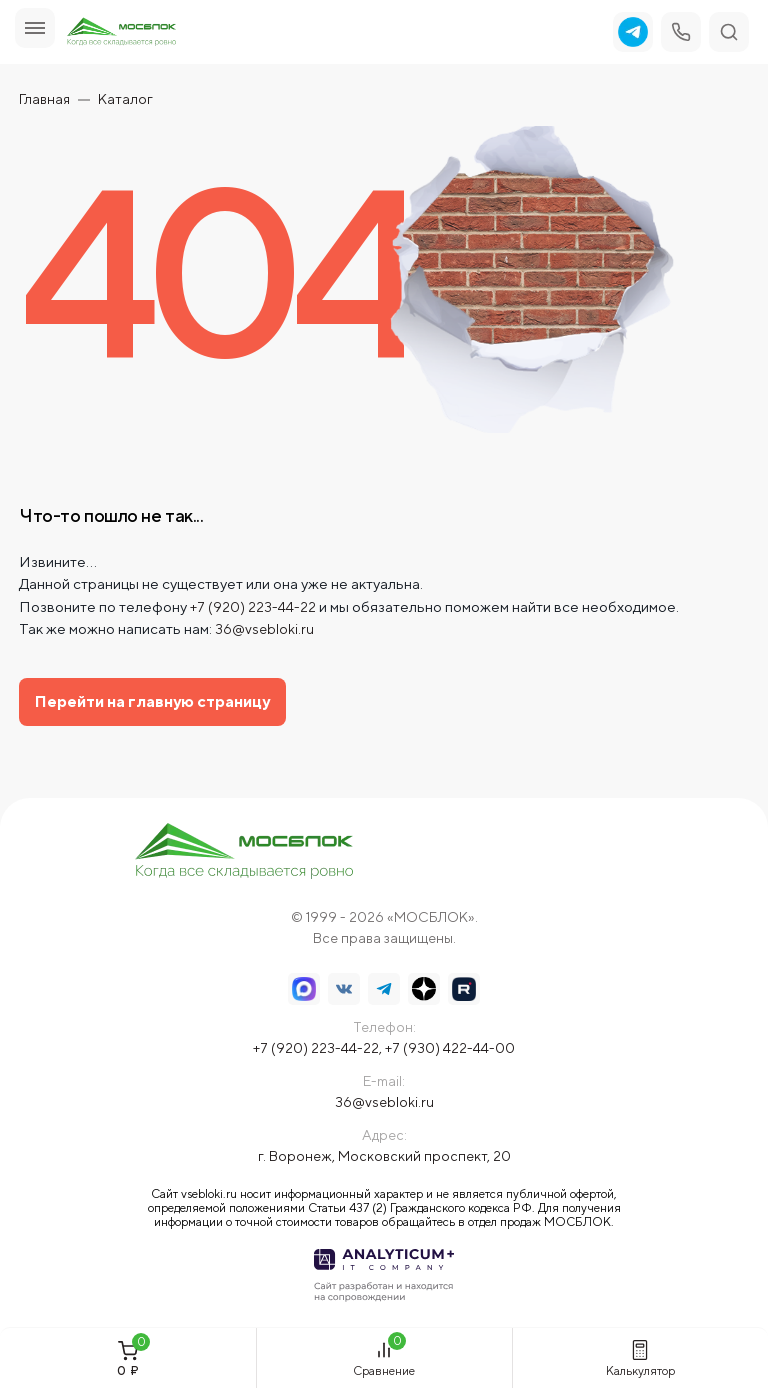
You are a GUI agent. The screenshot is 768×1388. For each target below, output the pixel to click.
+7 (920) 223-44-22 (253, 607)
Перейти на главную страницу (152, 701)
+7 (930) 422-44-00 (450, 1048)
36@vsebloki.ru (264, 629)
